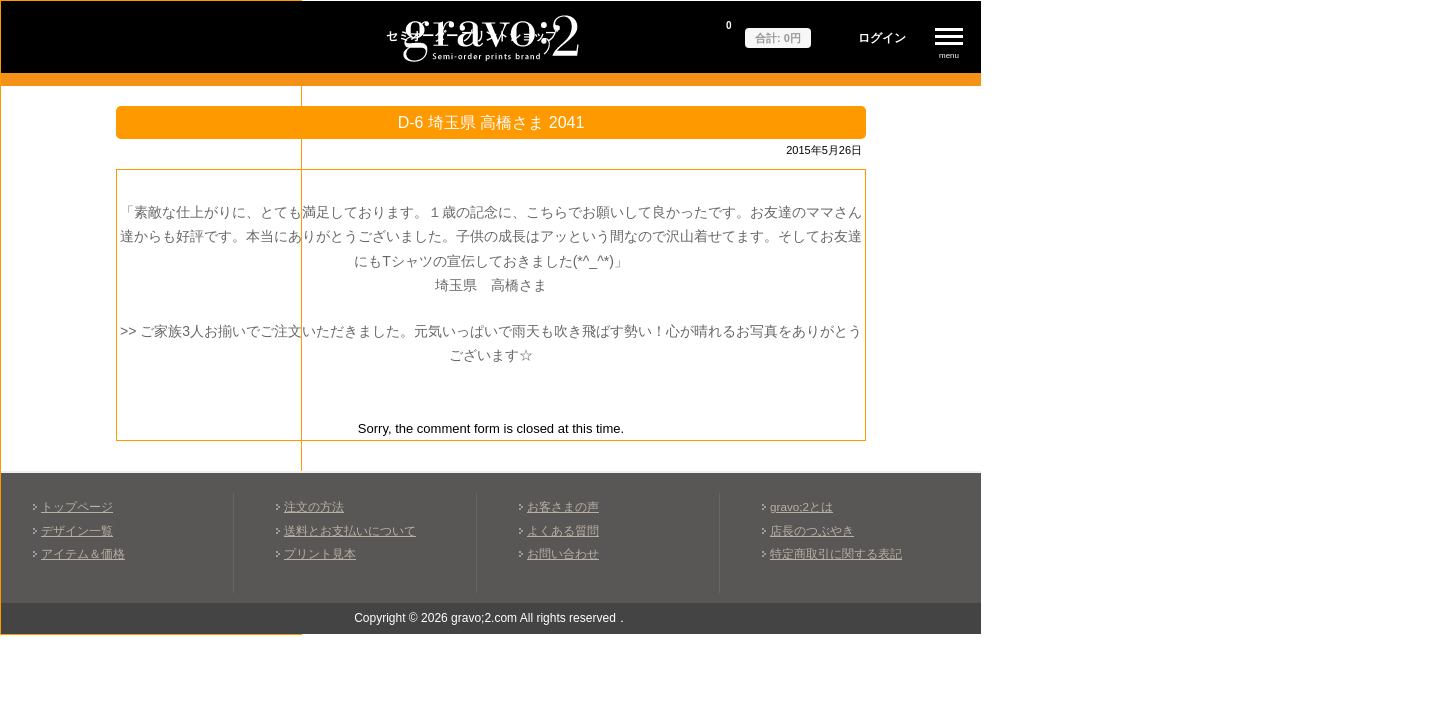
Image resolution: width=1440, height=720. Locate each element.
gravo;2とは (801, 506)
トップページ (77, 506)
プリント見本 (320, 553)
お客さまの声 (563, 506)
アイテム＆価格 (83, 553)
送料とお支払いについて (350, 530)
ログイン (882, 37)
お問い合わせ (563, 553)
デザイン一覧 (77, 530)
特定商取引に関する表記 (836, 553)
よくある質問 (563, 530)
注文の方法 (314, 506)
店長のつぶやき (812, 530)
